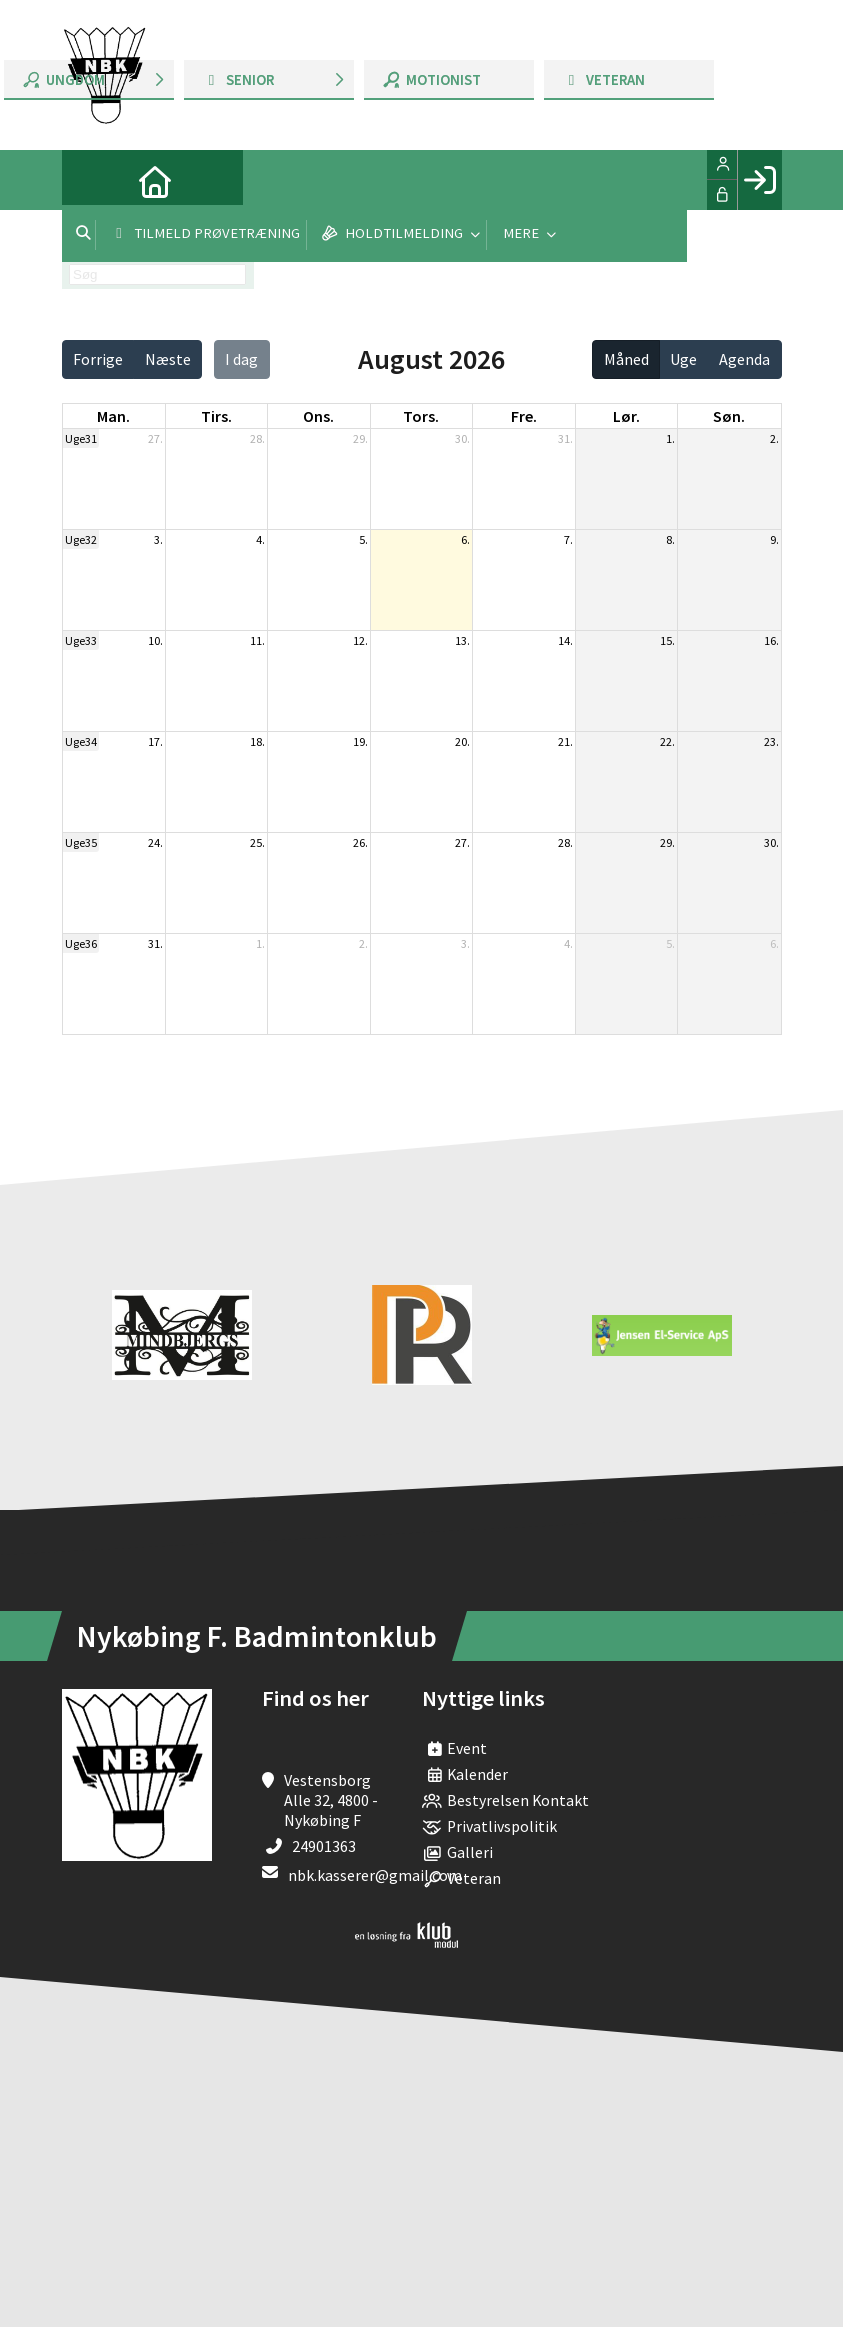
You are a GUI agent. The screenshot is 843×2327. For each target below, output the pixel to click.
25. (257, 842)
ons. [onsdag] (318, 416)
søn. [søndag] (729, 416)
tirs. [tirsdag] (216, 416)
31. (565, 438)
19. (360, 741)
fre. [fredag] (524, 416)
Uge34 (81, 741)
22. (667, 741)
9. (774, 539)
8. (670, 539)
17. (155, 741)
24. (155, 842)
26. (360, 842)
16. (771, 640)
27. (155, 438)
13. (462, 640)
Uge (683, 359)
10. (155, 640)
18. (257, 741)
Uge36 (81, 943)
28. (257, 438)
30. (462, 438)
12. (360, 640)
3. (158, 539)
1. (670, 438)
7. (568, 539)
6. (465, 539)
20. (462, 741)
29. (360, 438)
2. (774, 438)
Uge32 (81, 539)
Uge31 (81, 438)
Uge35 (81, 842)
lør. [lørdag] (626, 416)
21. (565, 741)
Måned (626, 359)
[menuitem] (92, 180)
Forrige (98, 359)
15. (667, 640)
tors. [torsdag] (421, 416)
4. (260, 539)
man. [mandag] (113, 416)
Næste (168, 359)
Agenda (744, 359)
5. (363, 539)
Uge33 (81, 640)
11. (257, 640)
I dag (241, 359)
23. (771, 741)
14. (565, 640)
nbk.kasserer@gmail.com (375, 1875)
